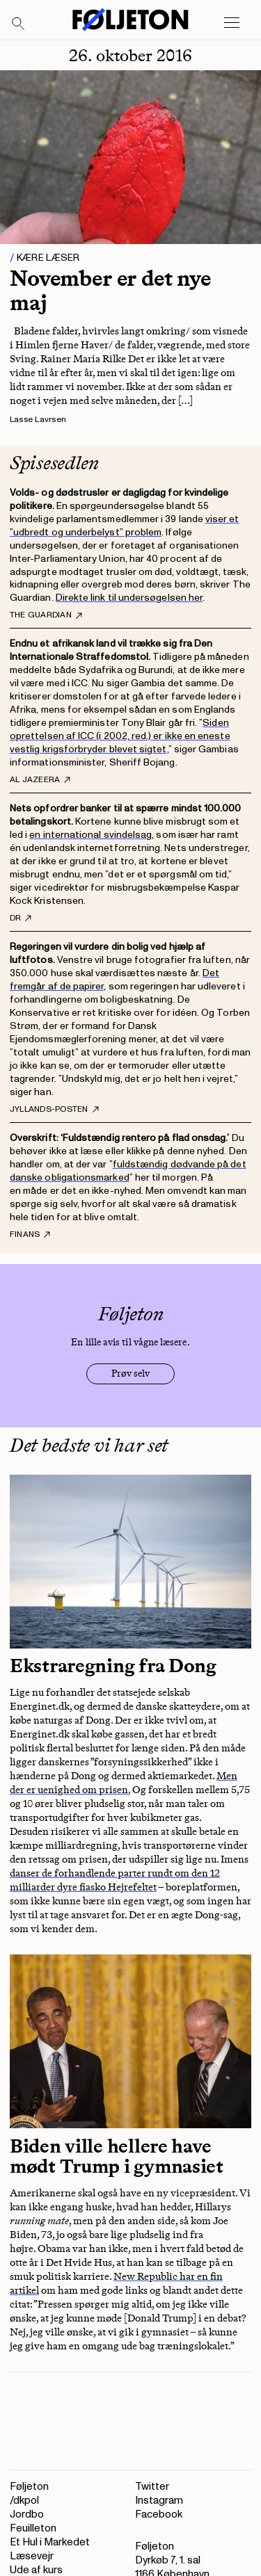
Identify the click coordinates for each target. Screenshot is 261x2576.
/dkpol (24, 2500)
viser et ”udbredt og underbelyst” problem (124, 525)
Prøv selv (130, 1373)
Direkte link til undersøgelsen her (129, 597)
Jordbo (27, 2514)
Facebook (158, 2514)
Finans (30, 1234)
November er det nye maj (110, 290)
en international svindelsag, (91, 834)
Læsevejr (32, 2556)
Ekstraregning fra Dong (113, 1665)
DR (20, 918)
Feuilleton (33, 2528)
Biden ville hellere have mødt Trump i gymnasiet (116, 2156)
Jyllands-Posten (54, 1109)
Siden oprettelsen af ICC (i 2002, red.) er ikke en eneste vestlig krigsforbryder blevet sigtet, (120, 736)
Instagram (159, 2500)
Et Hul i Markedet (50, 2542)
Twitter (152, 2486)
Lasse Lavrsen (38, 420)
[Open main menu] (231, 23)
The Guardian (46, 615)
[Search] (19, 24)
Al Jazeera (40, 780)
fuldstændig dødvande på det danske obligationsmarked (128, 1171)
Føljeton (29, 2486)
